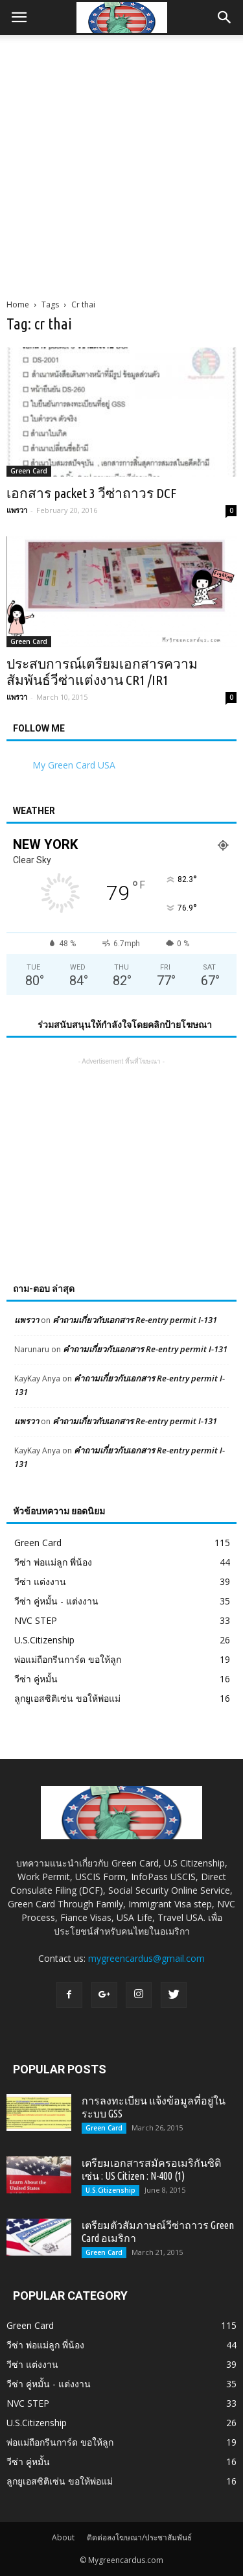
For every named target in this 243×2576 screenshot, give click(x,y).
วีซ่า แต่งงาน (40, 1581)
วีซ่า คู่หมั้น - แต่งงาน (56, 1601)
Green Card (28, 470)
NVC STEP (35, 1620)
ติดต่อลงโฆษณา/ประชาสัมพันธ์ (139, 2537)
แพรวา (16, 510)
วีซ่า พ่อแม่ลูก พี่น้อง (53, 1562)
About (63, 2537)
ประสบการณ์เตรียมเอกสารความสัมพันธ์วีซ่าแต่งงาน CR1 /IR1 (102, 671)
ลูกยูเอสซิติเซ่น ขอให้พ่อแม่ (67, 1698)
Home (17, 304)
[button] (225, 17)
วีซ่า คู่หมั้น (36, 1679)
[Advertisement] (121, 163)
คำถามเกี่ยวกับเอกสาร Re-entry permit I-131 (134, 1320)
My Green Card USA (73, 765)
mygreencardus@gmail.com (146, 1958)
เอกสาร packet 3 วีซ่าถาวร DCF (91, 493)
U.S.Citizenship (44, 1640)
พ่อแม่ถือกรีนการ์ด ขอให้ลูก (67, 1659)
